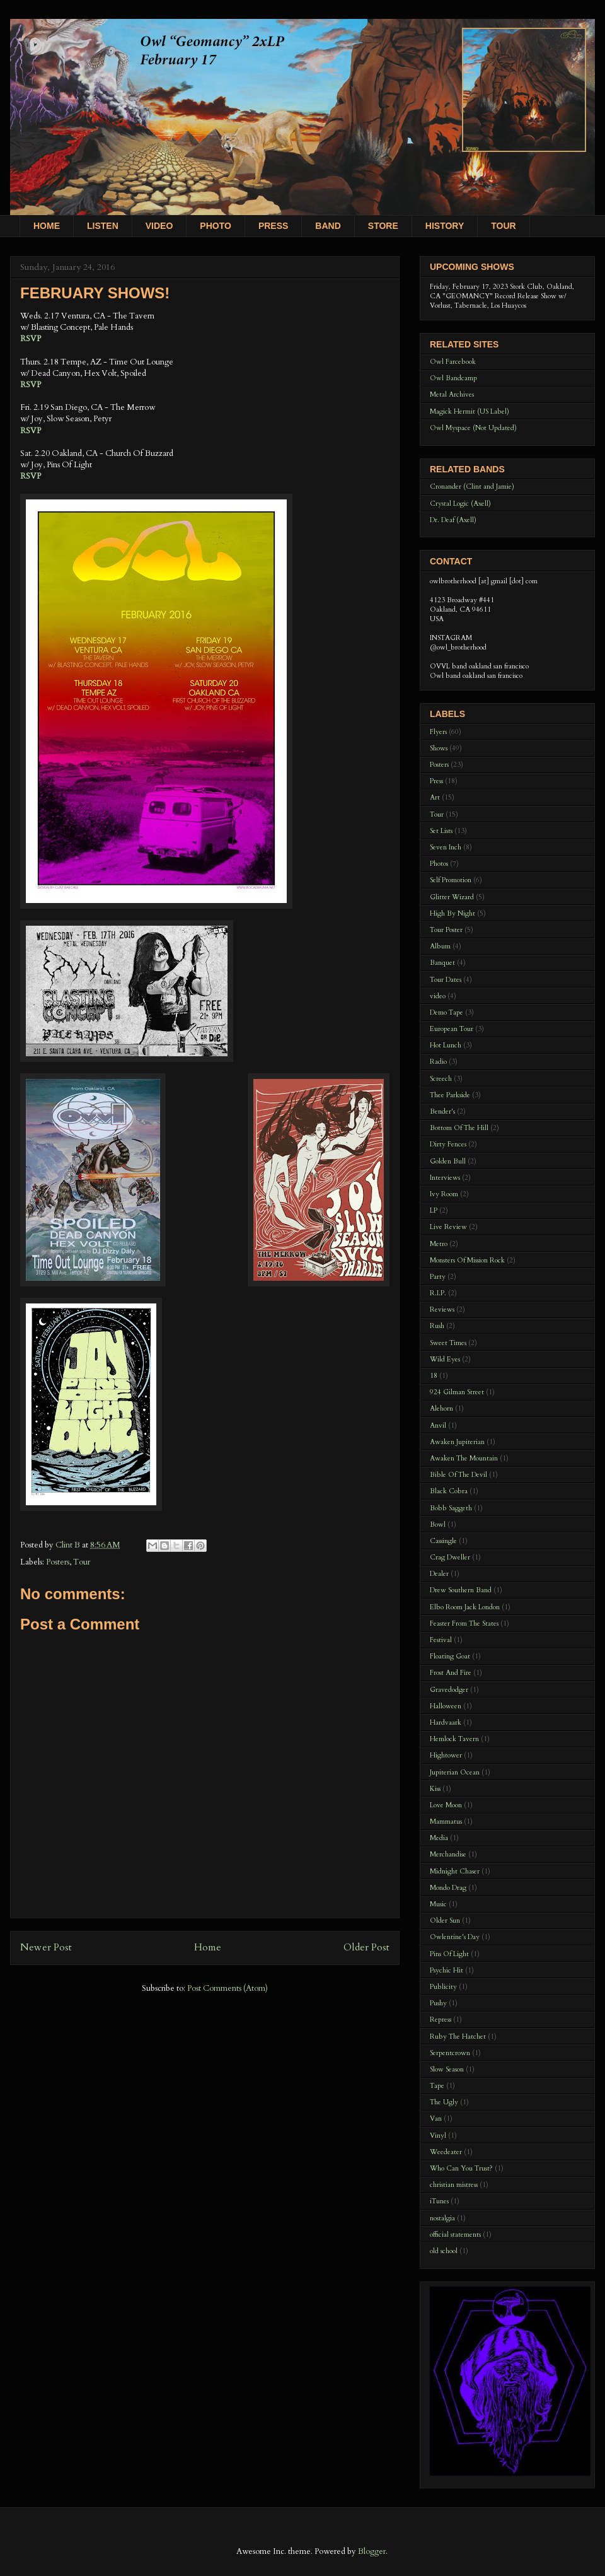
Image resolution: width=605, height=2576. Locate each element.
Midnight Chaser (455, 1871)
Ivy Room (444, 1194)
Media (439, 1838)
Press (436, 781)
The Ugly (444, 2102)
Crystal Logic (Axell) (460, 503)
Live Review (448, 1227)
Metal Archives (452, 394)
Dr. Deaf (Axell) (453, 520)
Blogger (372, 2551)
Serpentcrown (450, 2053)
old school (444, 2251)
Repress (440, 2019)
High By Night (452, 913)
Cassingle (443, 1541)
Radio (438, 1061)
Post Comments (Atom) (227, 1988)
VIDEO (159, 226)
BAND (327, 226)
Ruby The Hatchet (458, 2036)
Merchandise (448, 1854)
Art (435, 797)
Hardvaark (445, 1722)
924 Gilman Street (457, 1392)
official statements (455, 2234)
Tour (81, 1562)
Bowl (438, 1524)
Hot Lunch (445, 1045)
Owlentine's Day (455, 1937)
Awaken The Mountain (464, 1458)
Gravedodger (449, 1689)
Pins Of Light (449, 1954)
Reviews (442, 1309)
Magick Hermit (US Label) (469, 411)
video (438, 996)
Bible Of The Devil (458, 1474)
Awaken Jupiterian (457, 1442)
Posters (57, 1562)
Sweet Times (448, 1343)
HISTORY (444, 226)
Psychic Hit (446, 1970)
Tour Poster (446, 930)
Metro (438, 1244)
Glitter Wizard (452, 897)
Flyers (438, 732)
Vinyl (438, 2135)
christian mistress (454, 2184)
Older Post (366, 1947)
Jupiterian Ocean (455, 1772)
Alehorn (441, 1408)
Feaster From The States (464, 1623)
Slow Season (447, 2069)
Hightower (446, 1755)
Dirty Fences (448, 1144)
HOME (46, 226)
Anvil (438, 1425)
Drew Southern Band (461, 1590)
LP (433, 1210)
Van (436, 2118)
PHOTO (215, 226)
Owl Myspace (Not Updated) (473, 428)
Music (438, 1904)
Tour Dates (445, 979)
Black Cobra (449, 1491)
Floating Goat (450, 1656)
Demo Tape (446, 1012)
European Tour (451, 1029)
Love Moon (446, 1805)
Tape (437, 2085)
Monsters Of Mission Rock (467, 1260)
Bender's (442, 1111)
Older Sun (445, 1920)
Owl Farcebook (453, 361)
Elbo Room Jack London (465, 1607)
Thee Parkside (450, 1095)
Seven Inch (445, 847)
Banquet (442, 962)
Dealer (439, 1573)
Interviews (445, 1177)
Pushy (438, 2003)
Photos (439, 863)
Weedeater (446, 2152)
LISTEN (102, 226)
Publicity (443, 1986)
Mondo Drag (448, 1887)
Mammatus (446, 1821)
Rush (437, 1326)
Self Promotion (450, 880)
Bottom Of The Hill (459, 1128)
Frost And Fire (450, 1672)
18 (433, 1375)
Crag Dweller (450, 1557)
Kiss (435, 1788)
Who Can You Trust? (461, 2168)
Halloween (445, 1706)
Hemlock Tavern (454, 1739)
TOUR (503, 226)
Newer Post (46, 1947)
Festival (441, 1640)
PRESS (273, 226)
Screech (441, 1078)
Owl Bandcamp (453, 378)
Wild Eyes (445, 1359)
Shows (438, 748)
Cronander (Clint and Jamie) (472, 486)
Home (207, 1947)
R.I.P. (438, 1293)
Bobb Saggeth (451, 1508)
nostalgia (442, 2218)
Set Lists (441, 831)
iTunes (439, 2201)
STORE (383, 226)
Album (440, 946)
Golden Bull (448, 1161)
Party (438, 1276)
